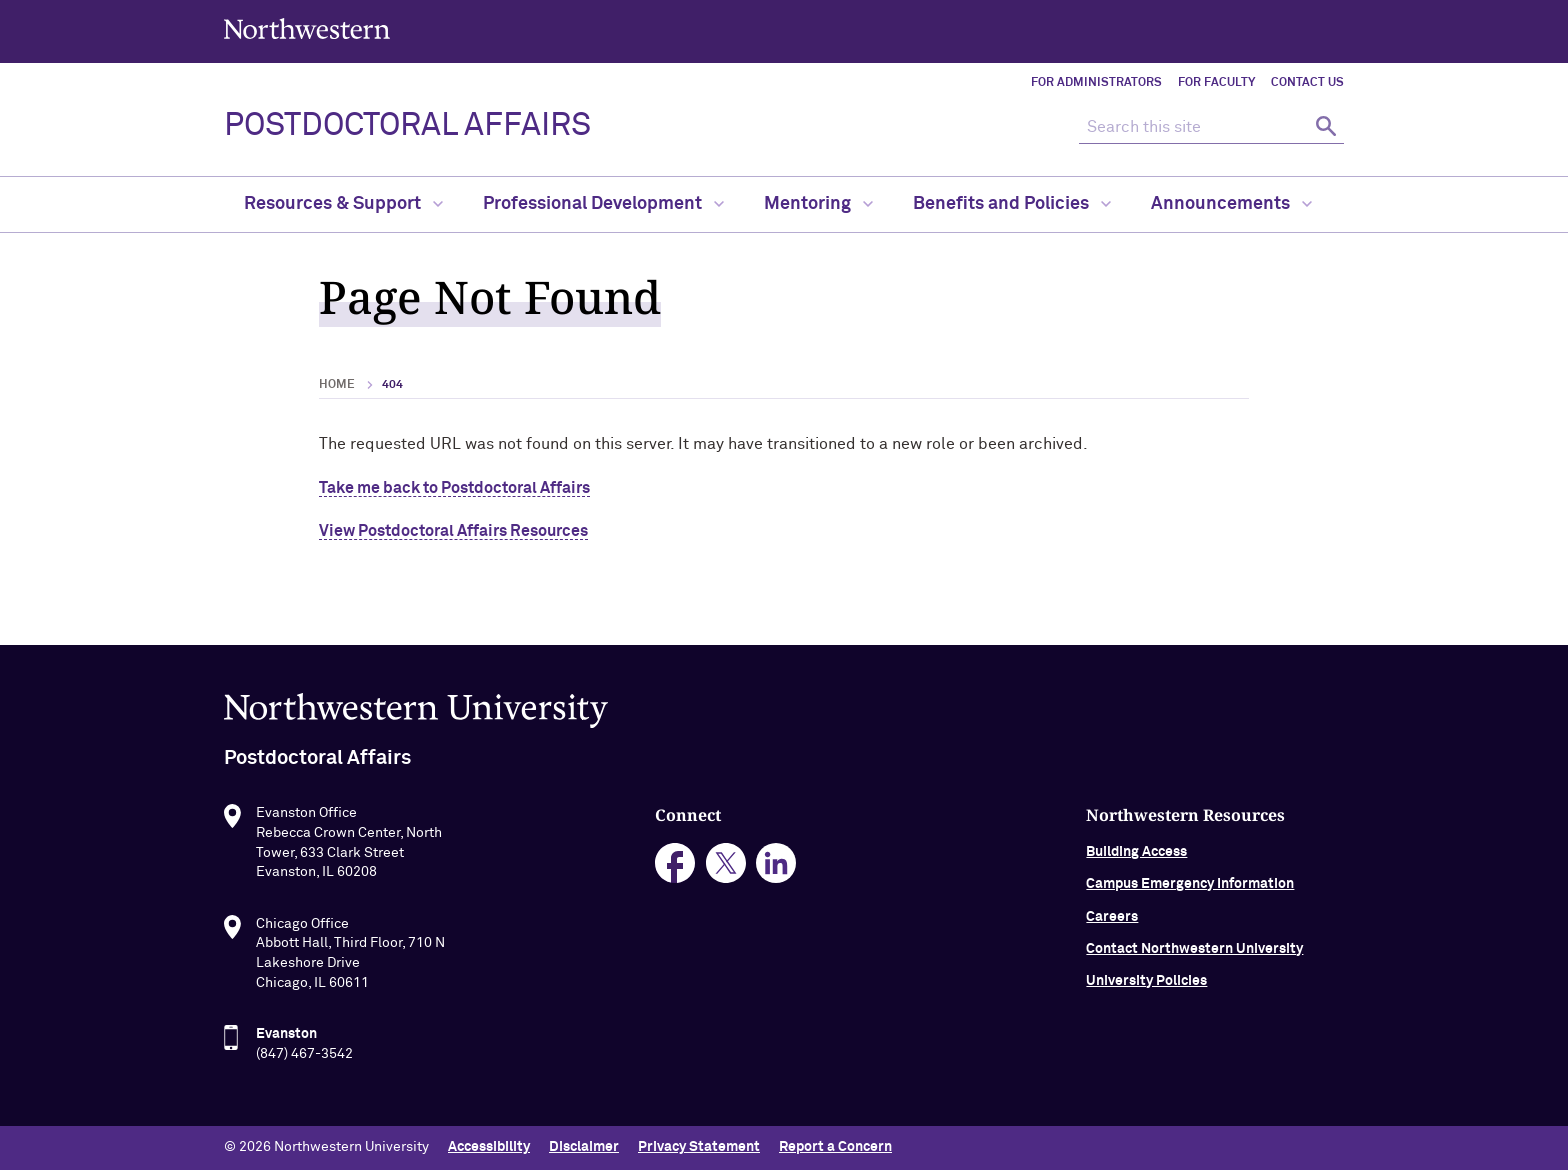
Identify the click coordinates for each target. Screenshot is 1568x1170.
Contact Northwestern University (1194, 970)
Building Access (1136, 873)
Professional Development (603, 204)
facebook (675, 884)
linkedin (776, 884)
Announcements (1231, 204)
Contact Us (1307, 83)
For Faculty (1216, 83)
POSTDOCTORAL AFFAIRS (407, 126)
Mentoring (818, 204)
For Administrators (1096, 83)
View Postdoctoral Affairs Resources (453, 531)
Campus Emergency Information (1190, 906)
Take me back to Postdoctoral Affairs (454, 488)
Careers (1112, 938)
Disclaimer (584, 1147)
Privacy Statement (699, 1147)
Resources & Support (343, 204)
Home (337, 385)
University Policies (1146, 1003)
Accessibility (489, 1147)
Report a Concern (835, 1147)
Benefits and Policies (1012, 204)
